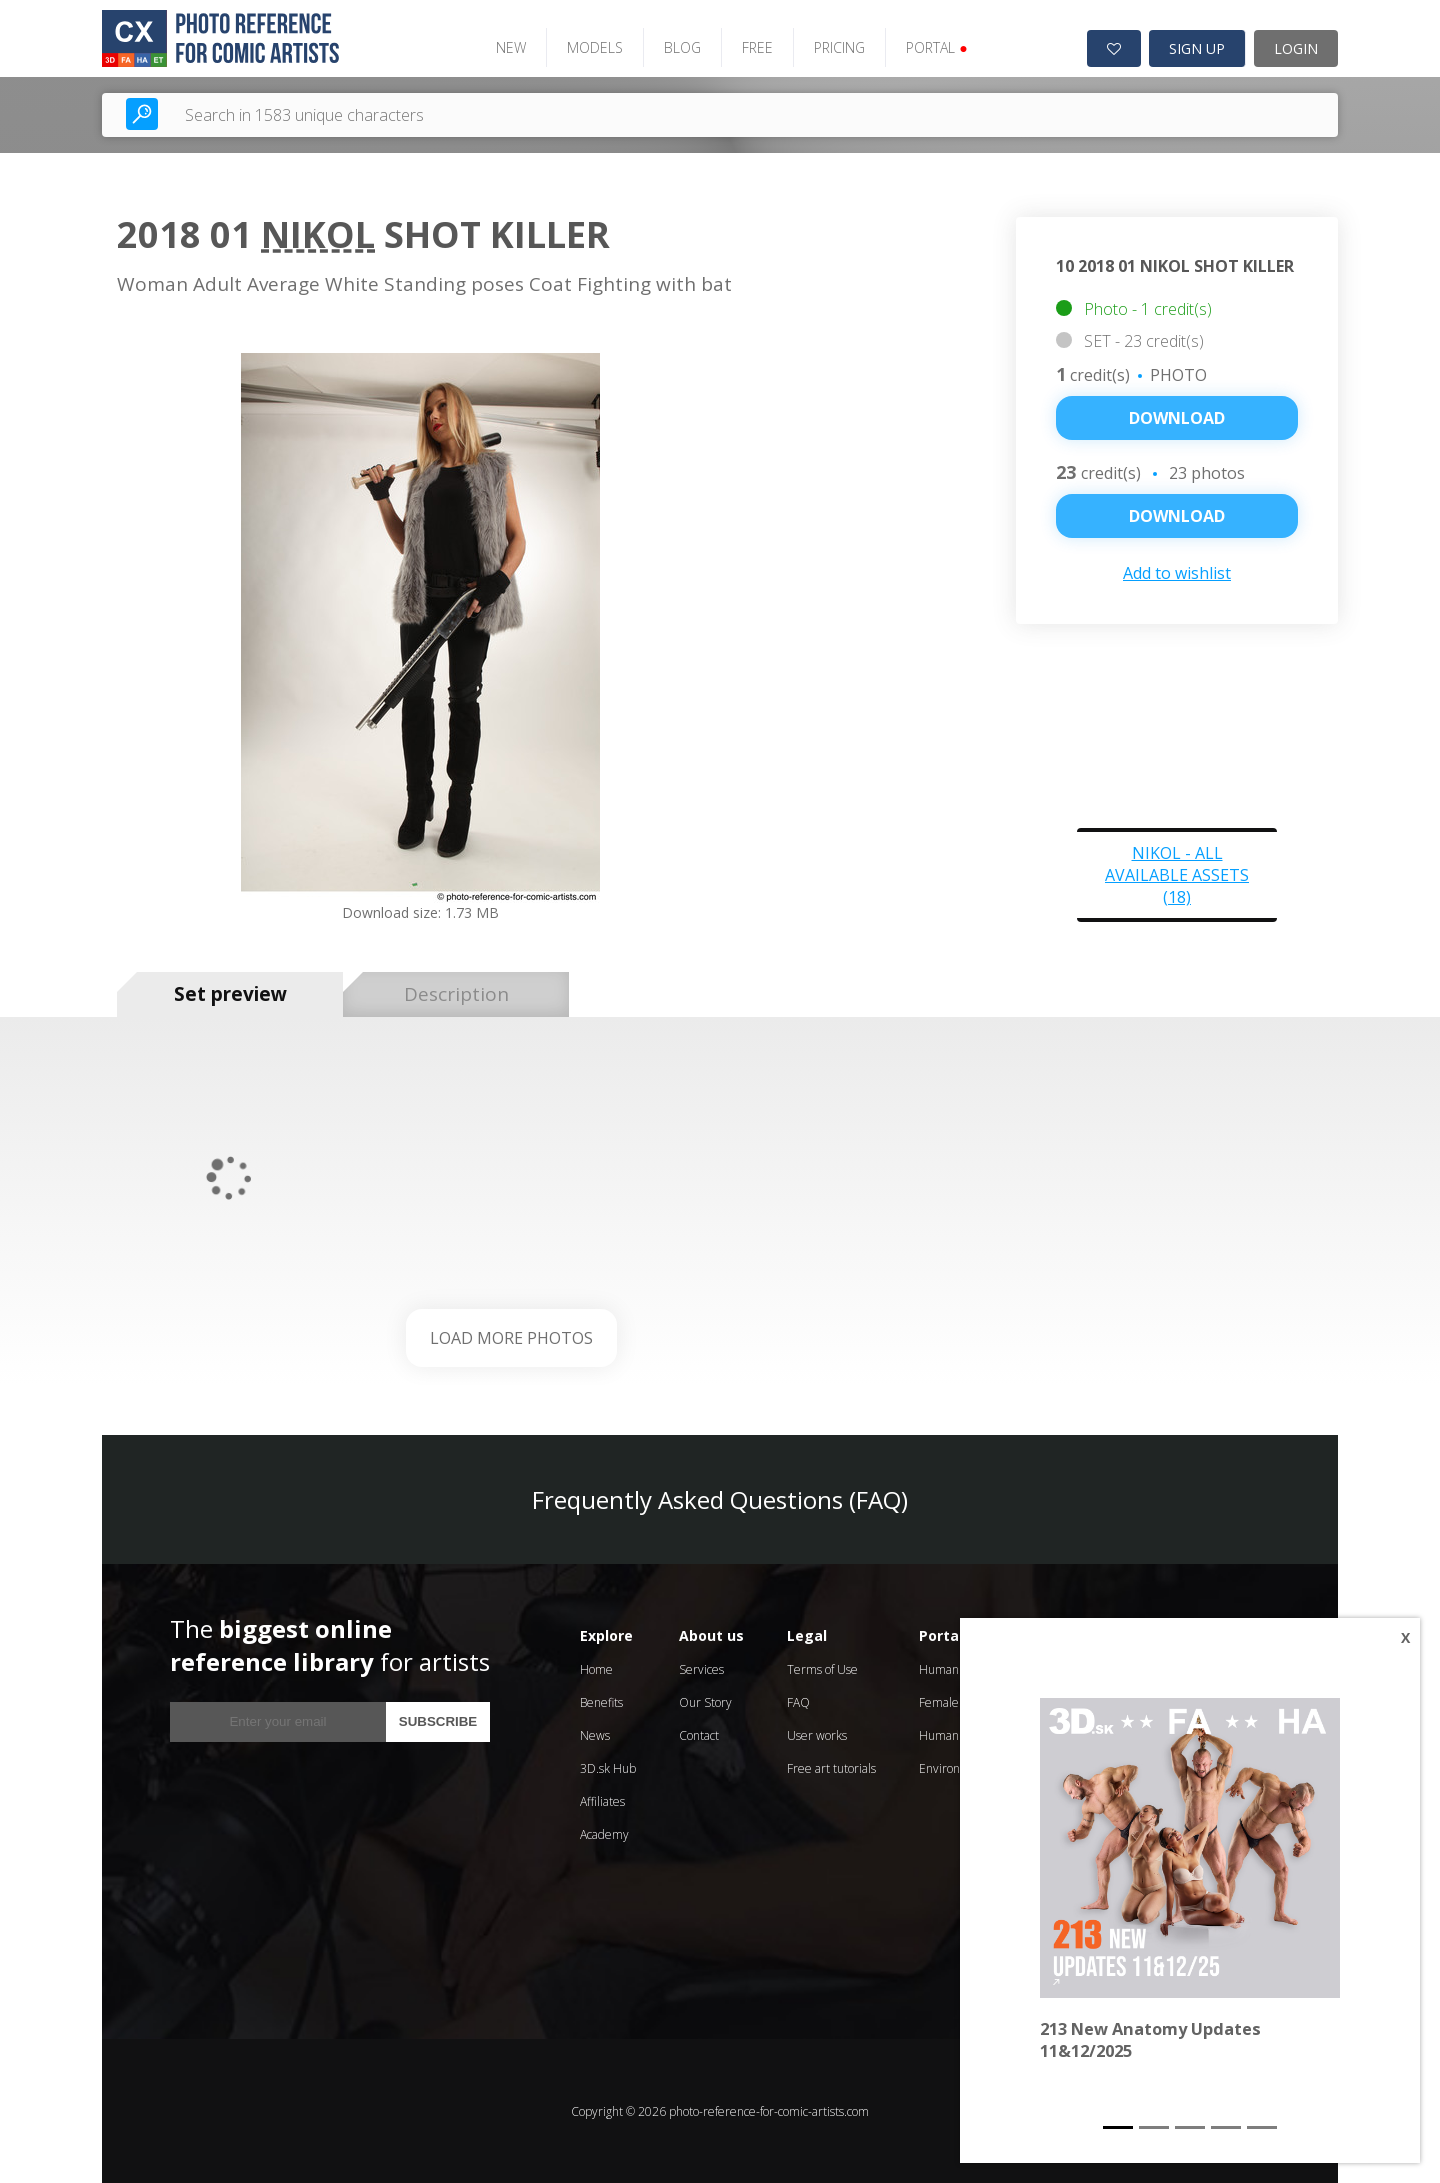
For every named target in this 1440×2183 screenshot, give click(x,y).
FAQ (798, 1701)
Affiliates (602, 1800)
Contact (699, 1734)
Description (456, 994)
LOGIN (1296, 48)
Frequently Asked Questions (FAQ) (720, 1498)
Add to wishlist (1177, 572)
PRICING (838, 47)
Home (596, 1668)
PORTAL (935, 47)
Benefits (601, 1701)
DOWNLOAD (1177, 515)
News (595, 1734)
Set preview (230, 994)
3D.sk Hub (608, 1767)
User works (817, 1734)
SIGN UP (1197, 48)
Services (701, 1668)
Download (1177, 417)
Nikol (318, 234)
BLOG (681, 47)
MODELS (594, 47)
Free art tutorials (831, 1767)
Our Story (705, 1701)
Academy (604, 1833)
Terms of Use (822, 1668)
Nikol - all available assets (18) (1177, 874)
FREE (756, 47)
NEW (510, 47)
